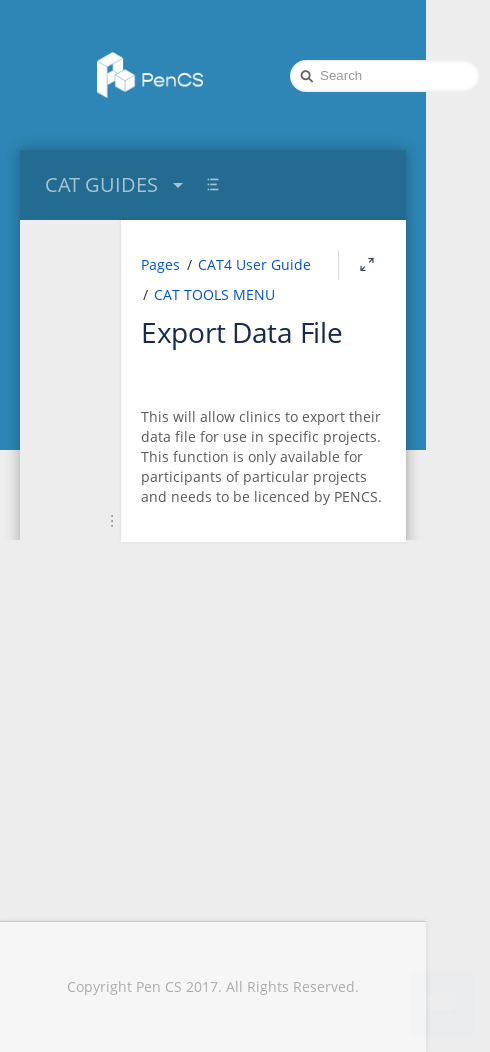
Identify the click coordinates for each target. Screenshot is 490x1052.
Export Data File (242, 332)
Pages (160, 264)
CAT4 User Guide (254, 264)
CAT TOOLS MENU (214, 294)
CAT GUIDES (116, 184)
